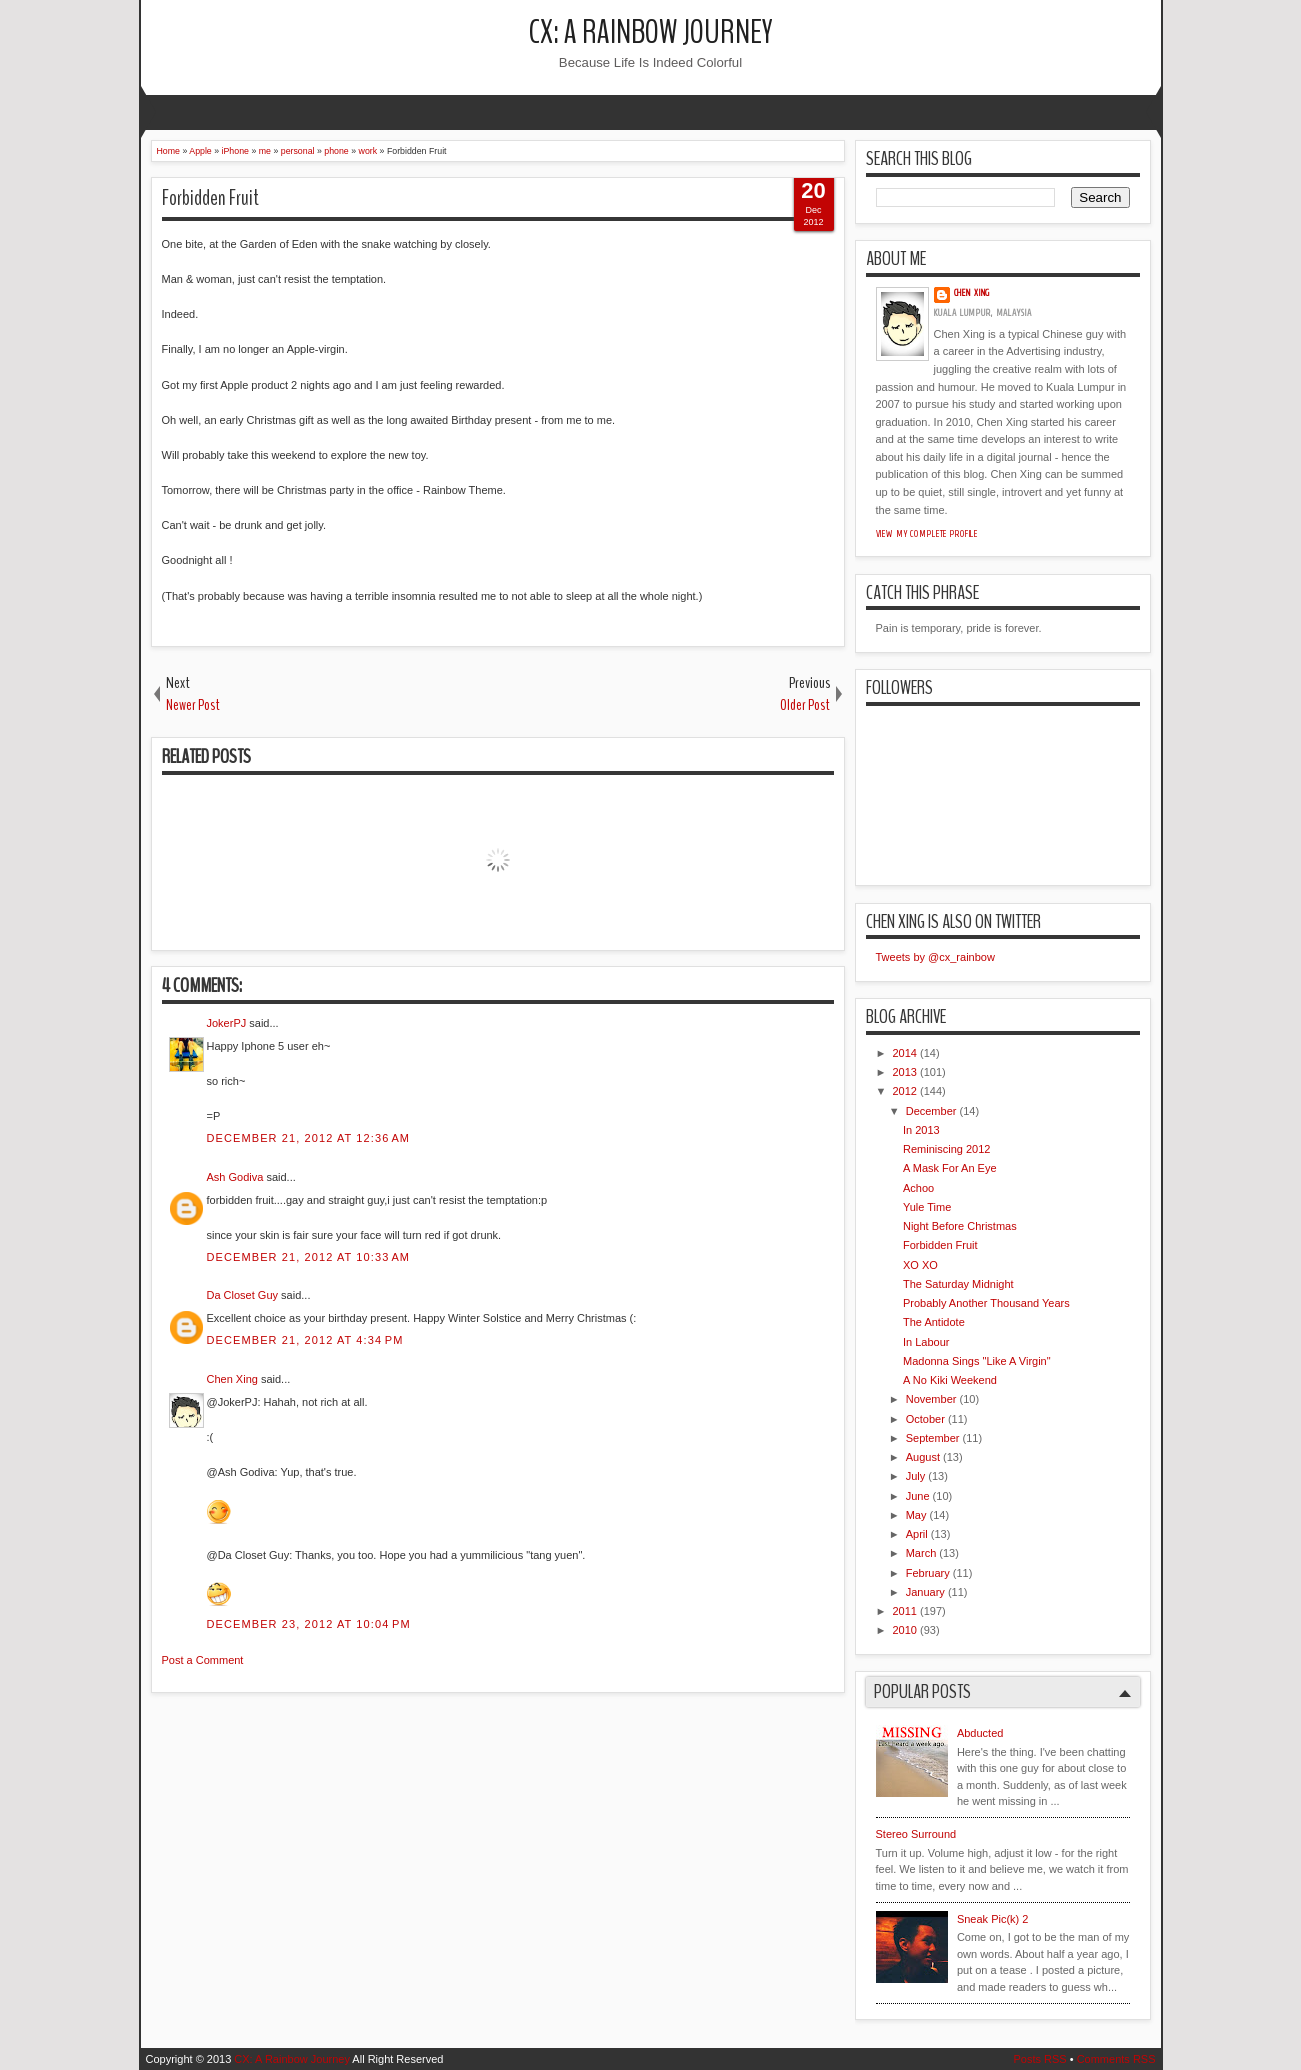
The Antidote (934, 1322)
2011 (905, 1611)
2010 (905, 1630)
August (923, 1457)
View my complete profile (927, 534)
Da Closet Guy (243, 1295)
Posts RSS (1039, 2059)
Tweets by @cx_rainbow (935, 957)
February (928, 1573)
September (933, 1438)
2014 (905, 1053)
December (931, 1111)
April (917, 1534)
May (916, 1515)
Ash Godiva (235, 1177)
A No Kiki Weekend (950, 1380)
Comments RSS (1116, 2059)
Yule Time (927, 1207)
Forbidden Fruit (210, 198)
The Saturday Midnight (958, 1284)
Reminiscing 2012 (946, 1149)
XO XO (920, 1265)
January (925, 1592)
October (925, 1419)
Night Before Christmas (960, 1226)
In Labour (926, 1342)
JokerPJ (227, 1023)
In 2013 (921, 1130)
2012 (905, 1091)
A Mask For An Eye (950, 1168)
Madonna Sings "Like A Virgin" (977, 1361)
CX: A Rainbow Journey (651, 32)
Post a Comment (203, 1660)
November (931, 1399)
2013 (905, 1072)
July (916, 1476)
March (921, 1553)
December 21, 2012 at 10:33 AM (309, 1257)
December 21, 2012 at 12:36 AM (309, 1138)
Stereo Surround (916, 1834)
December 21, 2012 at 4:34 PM (305, 1340)
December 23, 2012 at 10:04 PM (309, 1624)
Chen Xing (232, 1379)
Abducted (980, 1733)
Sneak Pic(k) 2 (993, 1919)
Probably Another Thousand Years (986, 1303)
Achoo (918, 1188)
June (918, 1496)
